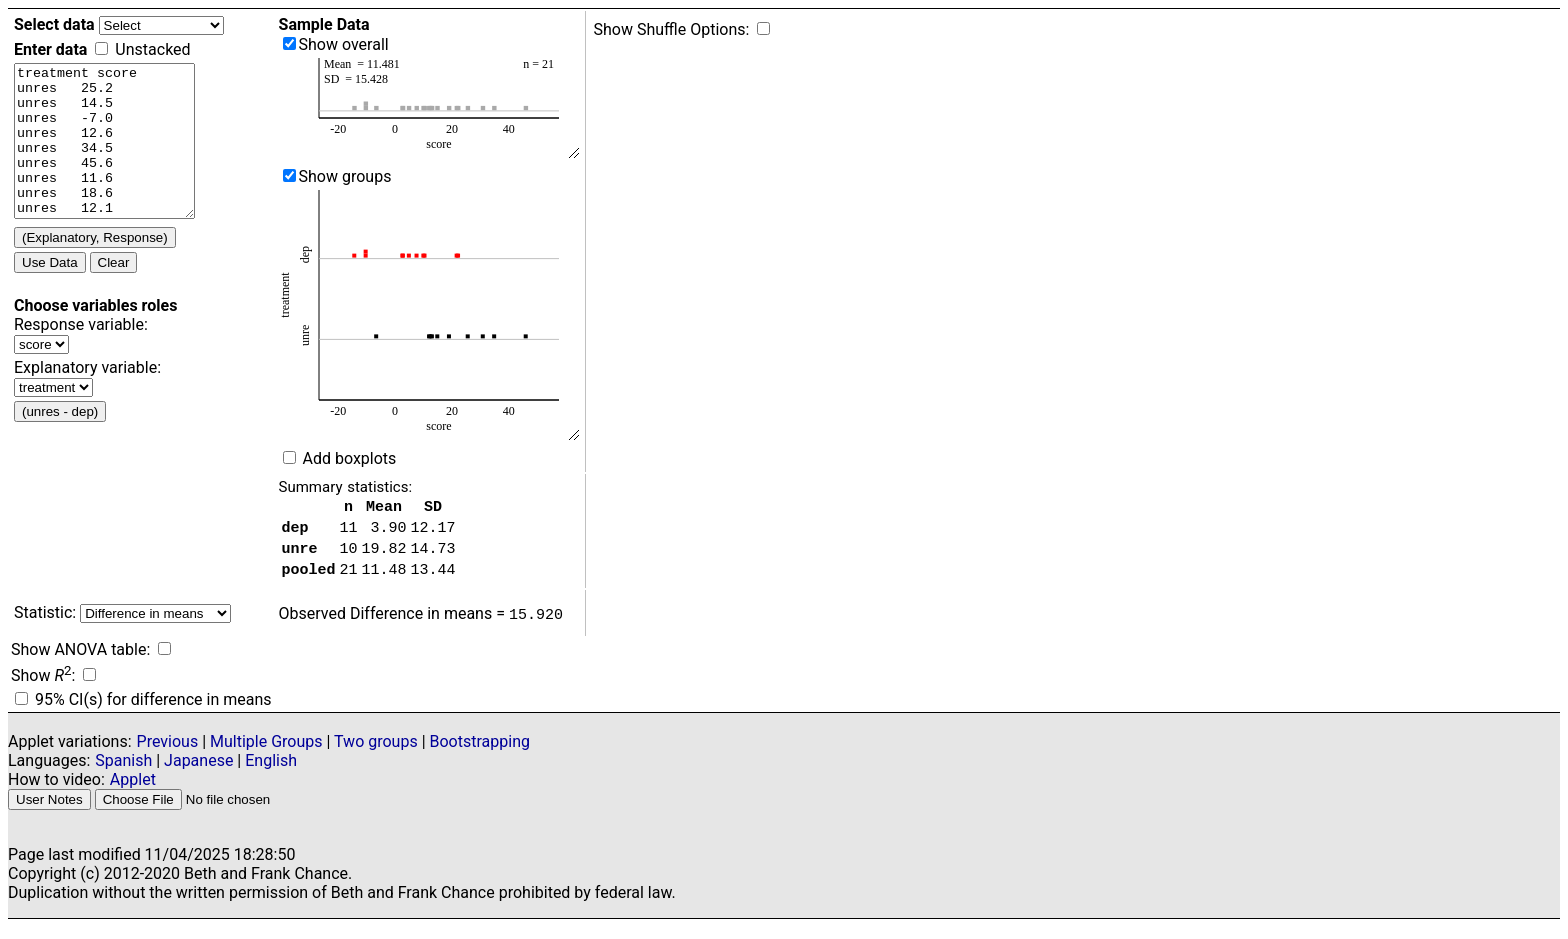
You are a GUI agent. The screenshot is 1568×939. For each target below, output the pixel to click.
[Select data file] (161, 25)
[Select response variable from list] (41, 374)
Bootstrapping (480, 753)
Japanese (198, 772)
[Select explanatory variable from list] (53, 417)
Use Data (50, 292)
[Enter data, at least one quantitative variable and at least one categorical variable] (114, 156)
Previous (168, 753)
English (271, 772)
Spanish (123, 772)
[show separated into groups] (289, 175)
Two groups (378, 753)
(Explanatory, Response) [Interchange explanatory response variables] (95, 267)
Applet (133, 791)
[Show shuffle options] (763, 28)
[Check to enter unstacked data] (101, 48)
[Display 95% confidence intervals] (21, 710)
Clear (114, 292)
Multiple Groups (268, 753)
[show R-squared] (89, 686)
